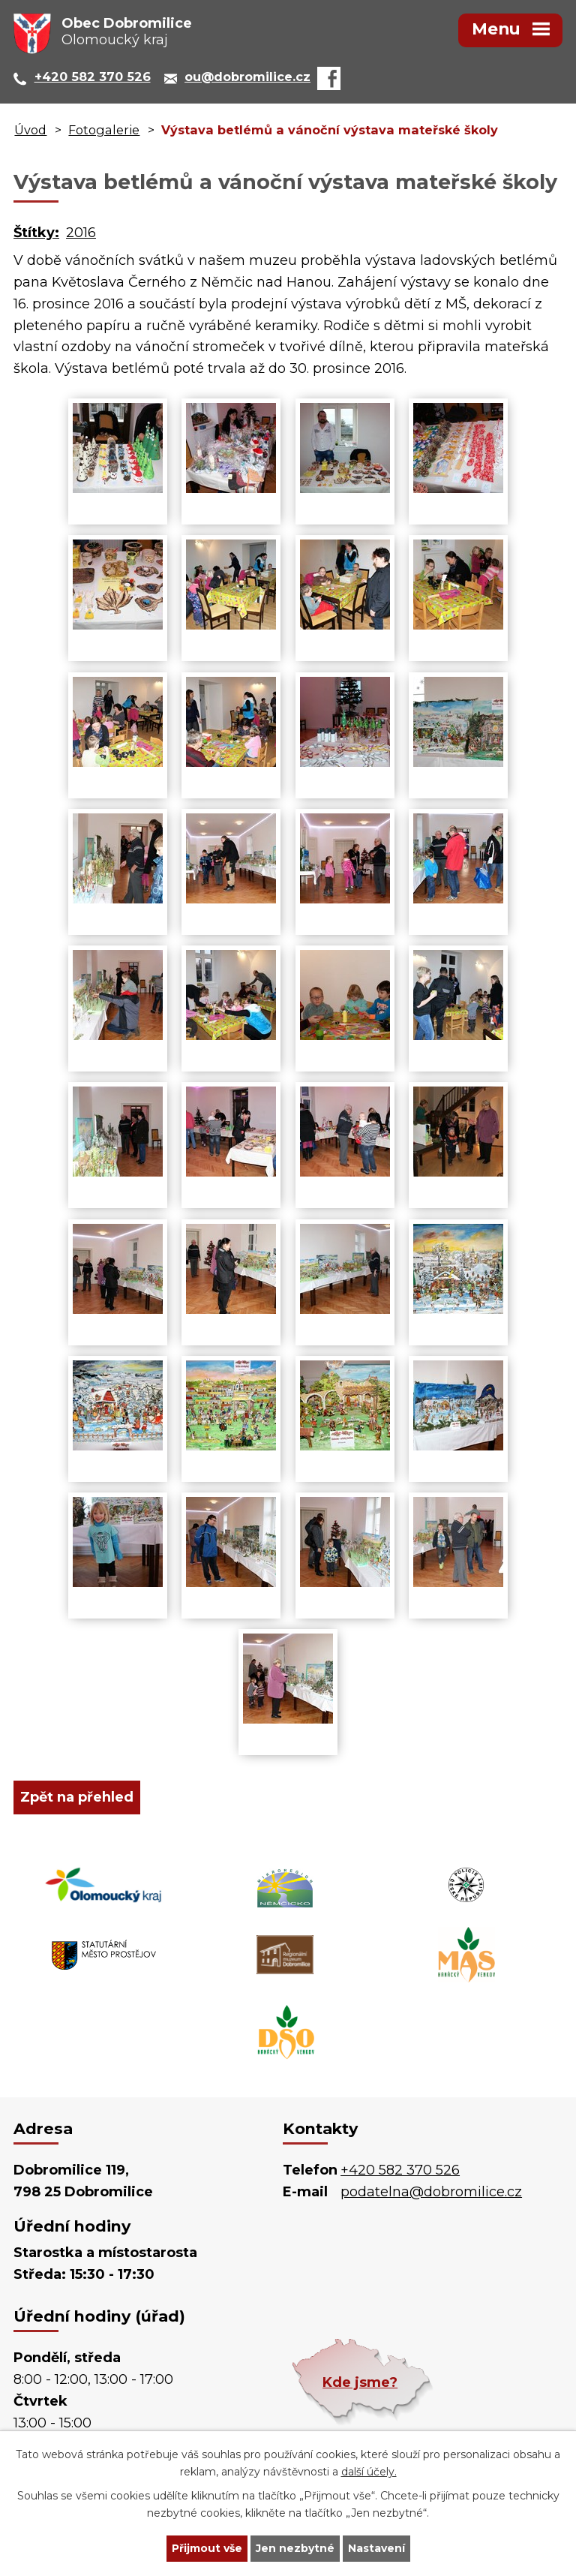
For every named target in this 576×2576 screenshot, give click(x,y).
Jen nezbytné (295, 2548)
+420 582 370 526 (400, 2170)
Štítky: (36, 232)
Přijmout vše (207, 2548)
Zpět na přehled (77, 1797)
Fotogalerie (104, 129)
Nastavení (376, 2548)
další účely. (369, 2471)
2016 (81, 232)
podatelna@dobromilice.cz (431, 2192)
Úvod (30, 129)
